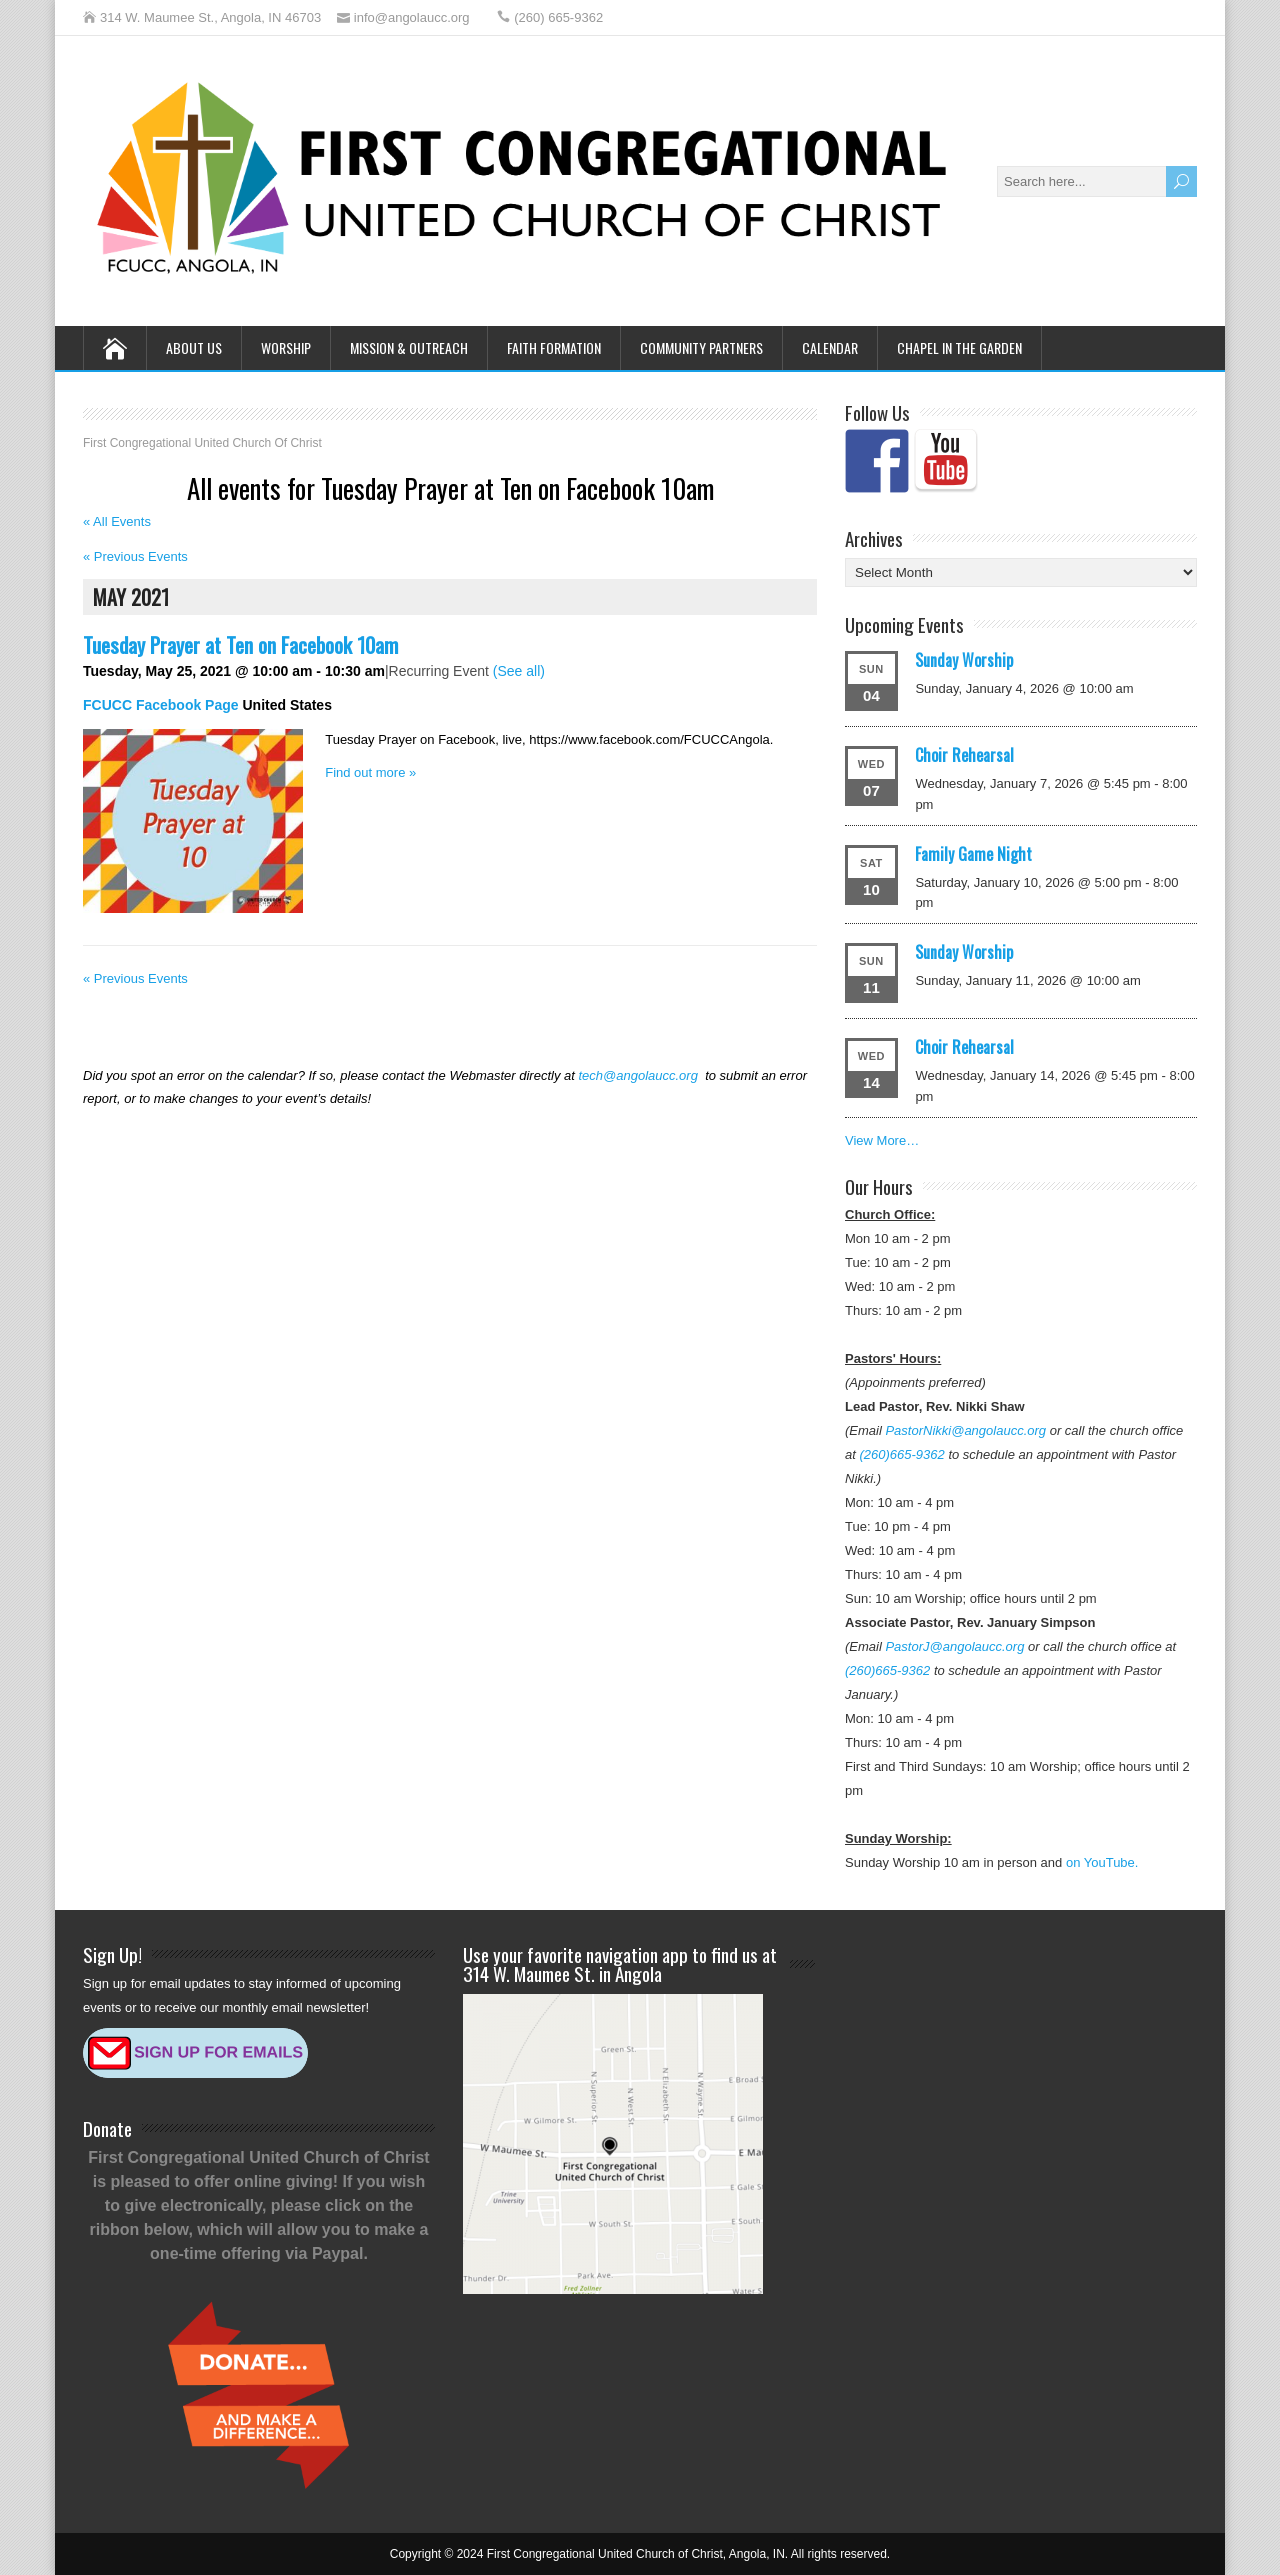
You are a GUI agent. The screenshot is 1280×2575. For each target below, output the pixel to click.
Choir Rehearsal (964, 755)
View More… (882, 1140)
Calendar (830, 347)
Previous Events (135, 556)
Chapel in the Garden (959, 347)
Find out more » (370, 772)
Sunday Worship (964, 660)
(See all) (519, 671)
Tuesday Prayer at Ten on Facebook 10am (240, 644)
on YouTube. (1102, 1862)
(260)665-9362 (901, 1454)
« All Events (117, 521)
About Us (194, 347)
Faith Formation (554, 347)
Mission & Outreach (409, 347)
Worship (286, 347)
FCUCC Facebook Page (161, 705)
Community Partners (701, 347)
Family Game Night (973, 854)
